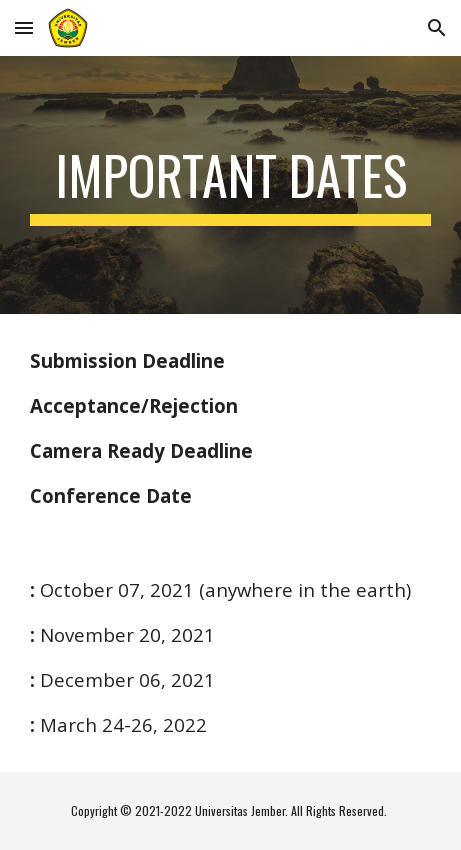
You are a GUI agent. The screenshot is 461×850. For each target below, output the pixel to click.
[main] (230, 185)
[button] (24, 27)
